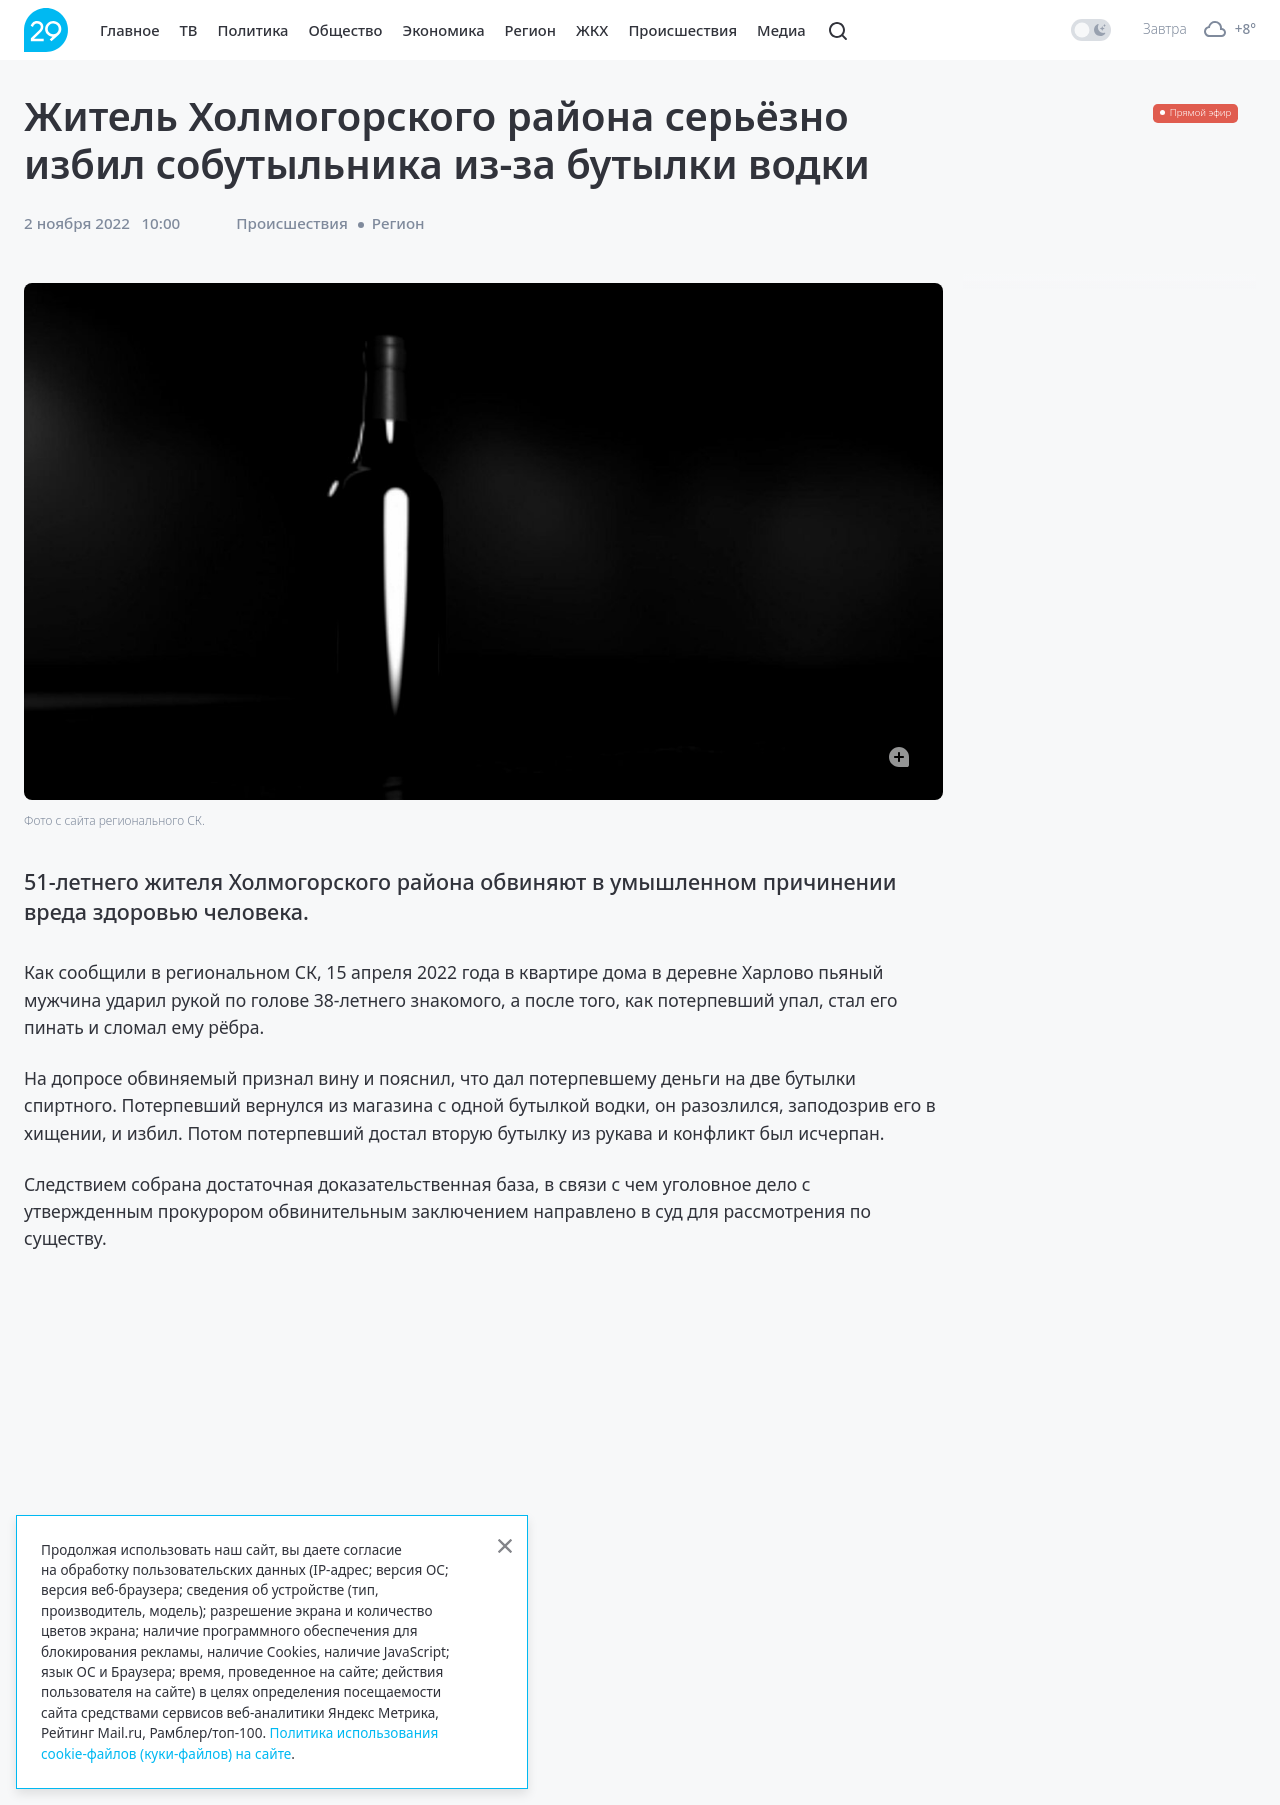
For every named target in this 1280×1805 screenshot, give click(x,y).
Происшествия (682, 30)
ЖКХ (592, 30)
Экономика (444, 30)
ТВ (189, 30)
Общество (346, 30)
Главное (130, 30)
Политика (253, 30)
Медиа (781, 30)
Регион (530, 30)
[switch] (1091, 30)
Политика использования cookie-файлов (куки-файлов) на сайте (239, 1742)
